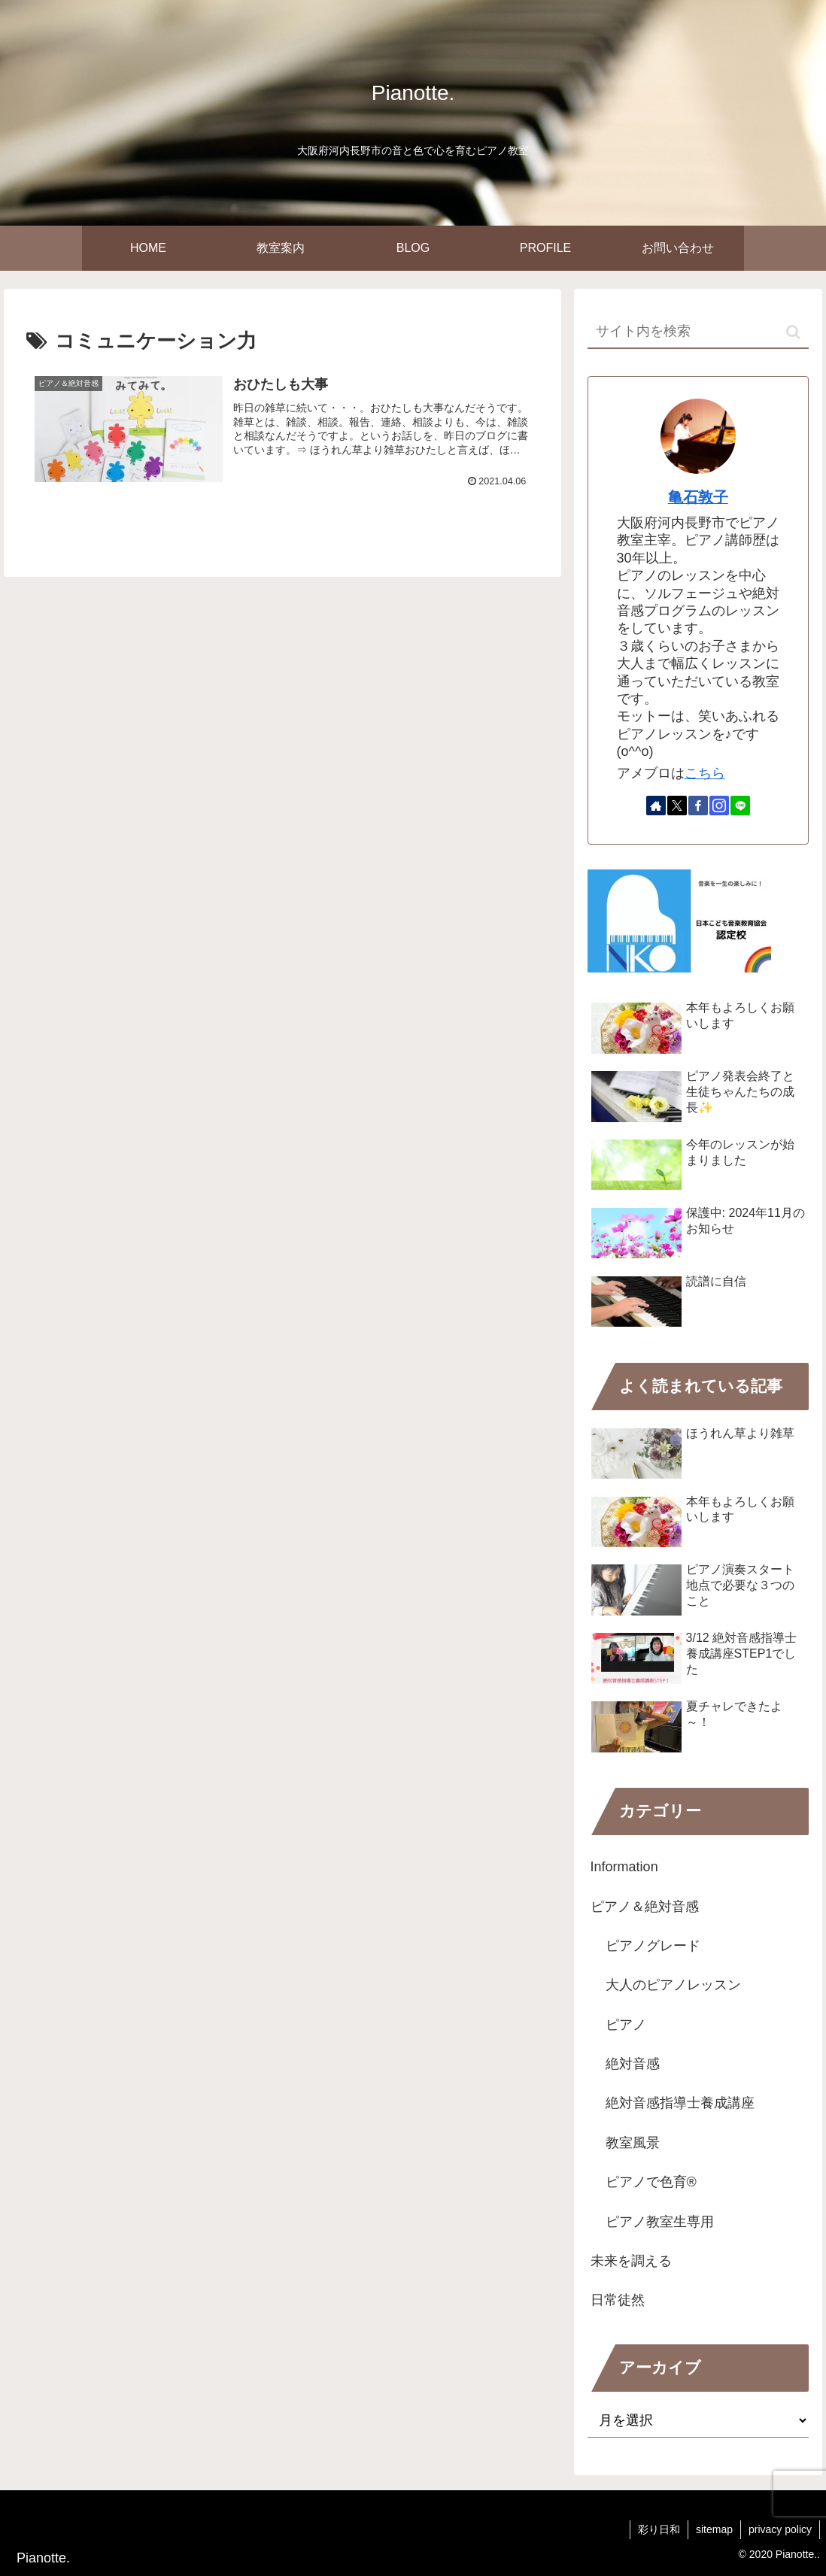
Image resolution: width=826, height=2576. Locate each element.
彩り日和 (659, 2529)
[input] (698, 332)
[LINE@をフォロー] (740, 805)
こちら (705, 773)
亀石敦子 (698, 497)
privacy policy (780, 2529)
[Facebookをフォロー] (698, 805)
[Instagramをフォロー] (719, 805)
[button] (793, 332)
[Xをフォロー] (677, 805)
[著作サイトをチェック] (656, 805)
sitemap (714, 2529)
